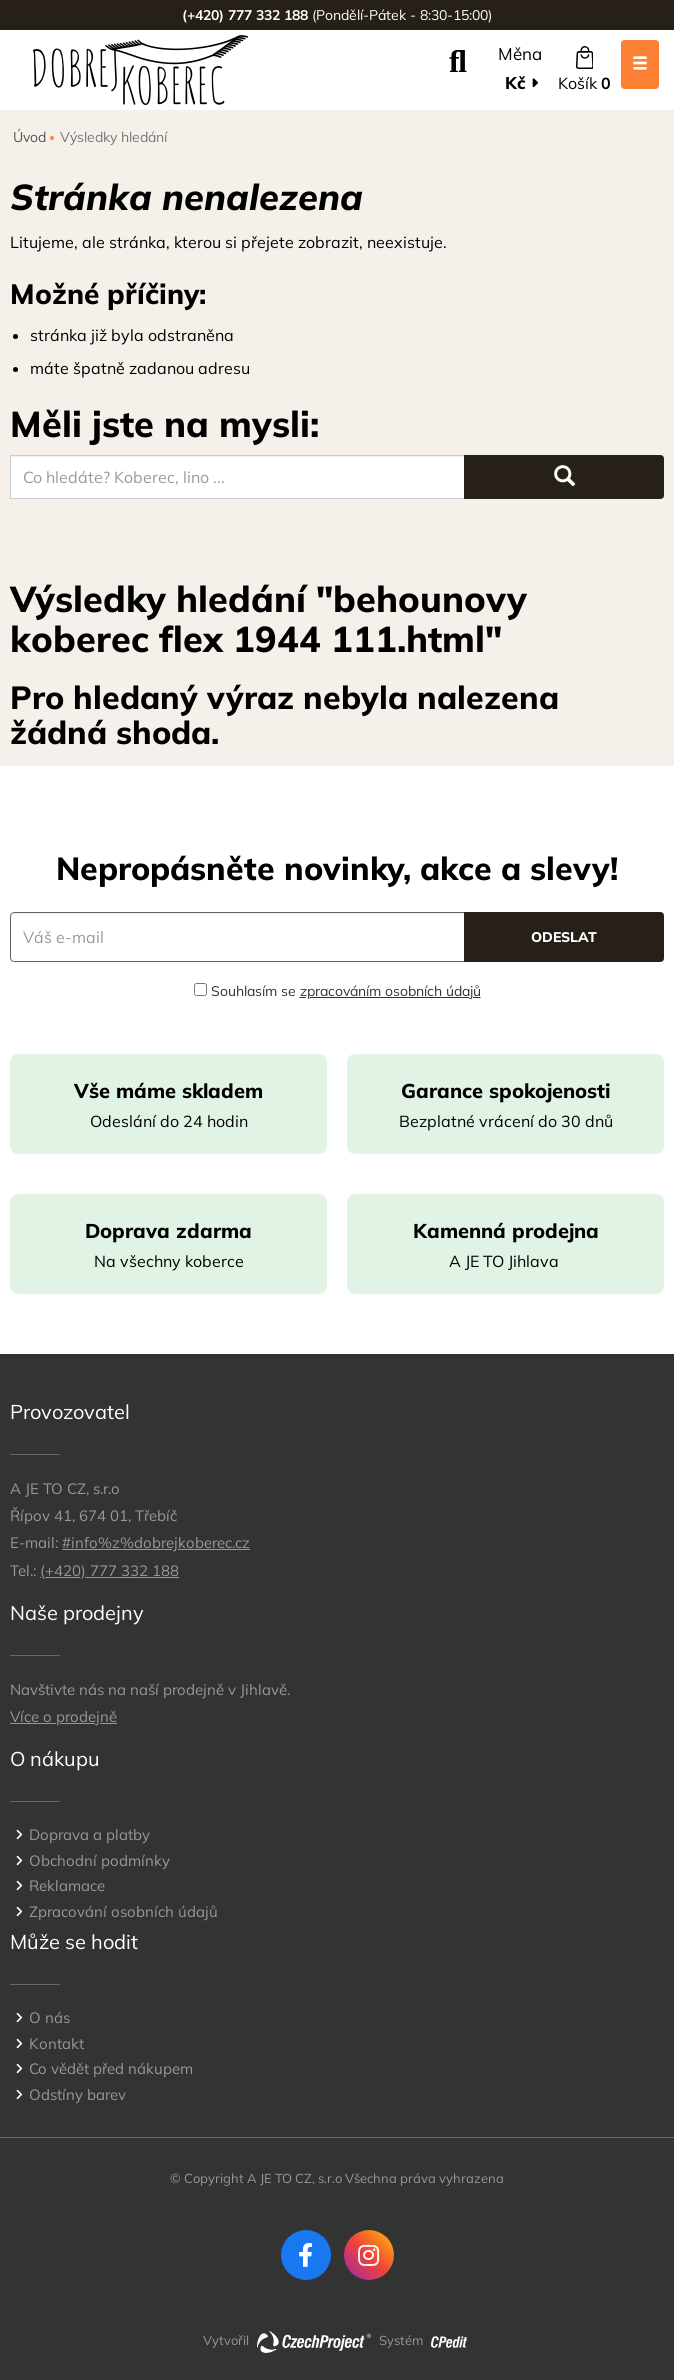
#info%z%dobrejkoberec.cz (156, 1542)
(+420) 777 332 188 (109, 1570)
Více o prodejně (63, 1716)
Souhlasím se (337, 991)
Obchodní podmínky (99, 1860)
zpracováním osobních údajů (390, 991)
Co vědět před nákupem (111, 2068)
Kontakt (56, 2043)
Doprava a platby (89, 1834)
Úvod (29, 137)
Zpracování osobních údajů (123, 1911)
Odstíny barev (77, 2094)
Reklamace (67, 1885)
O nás (49, 2017)
